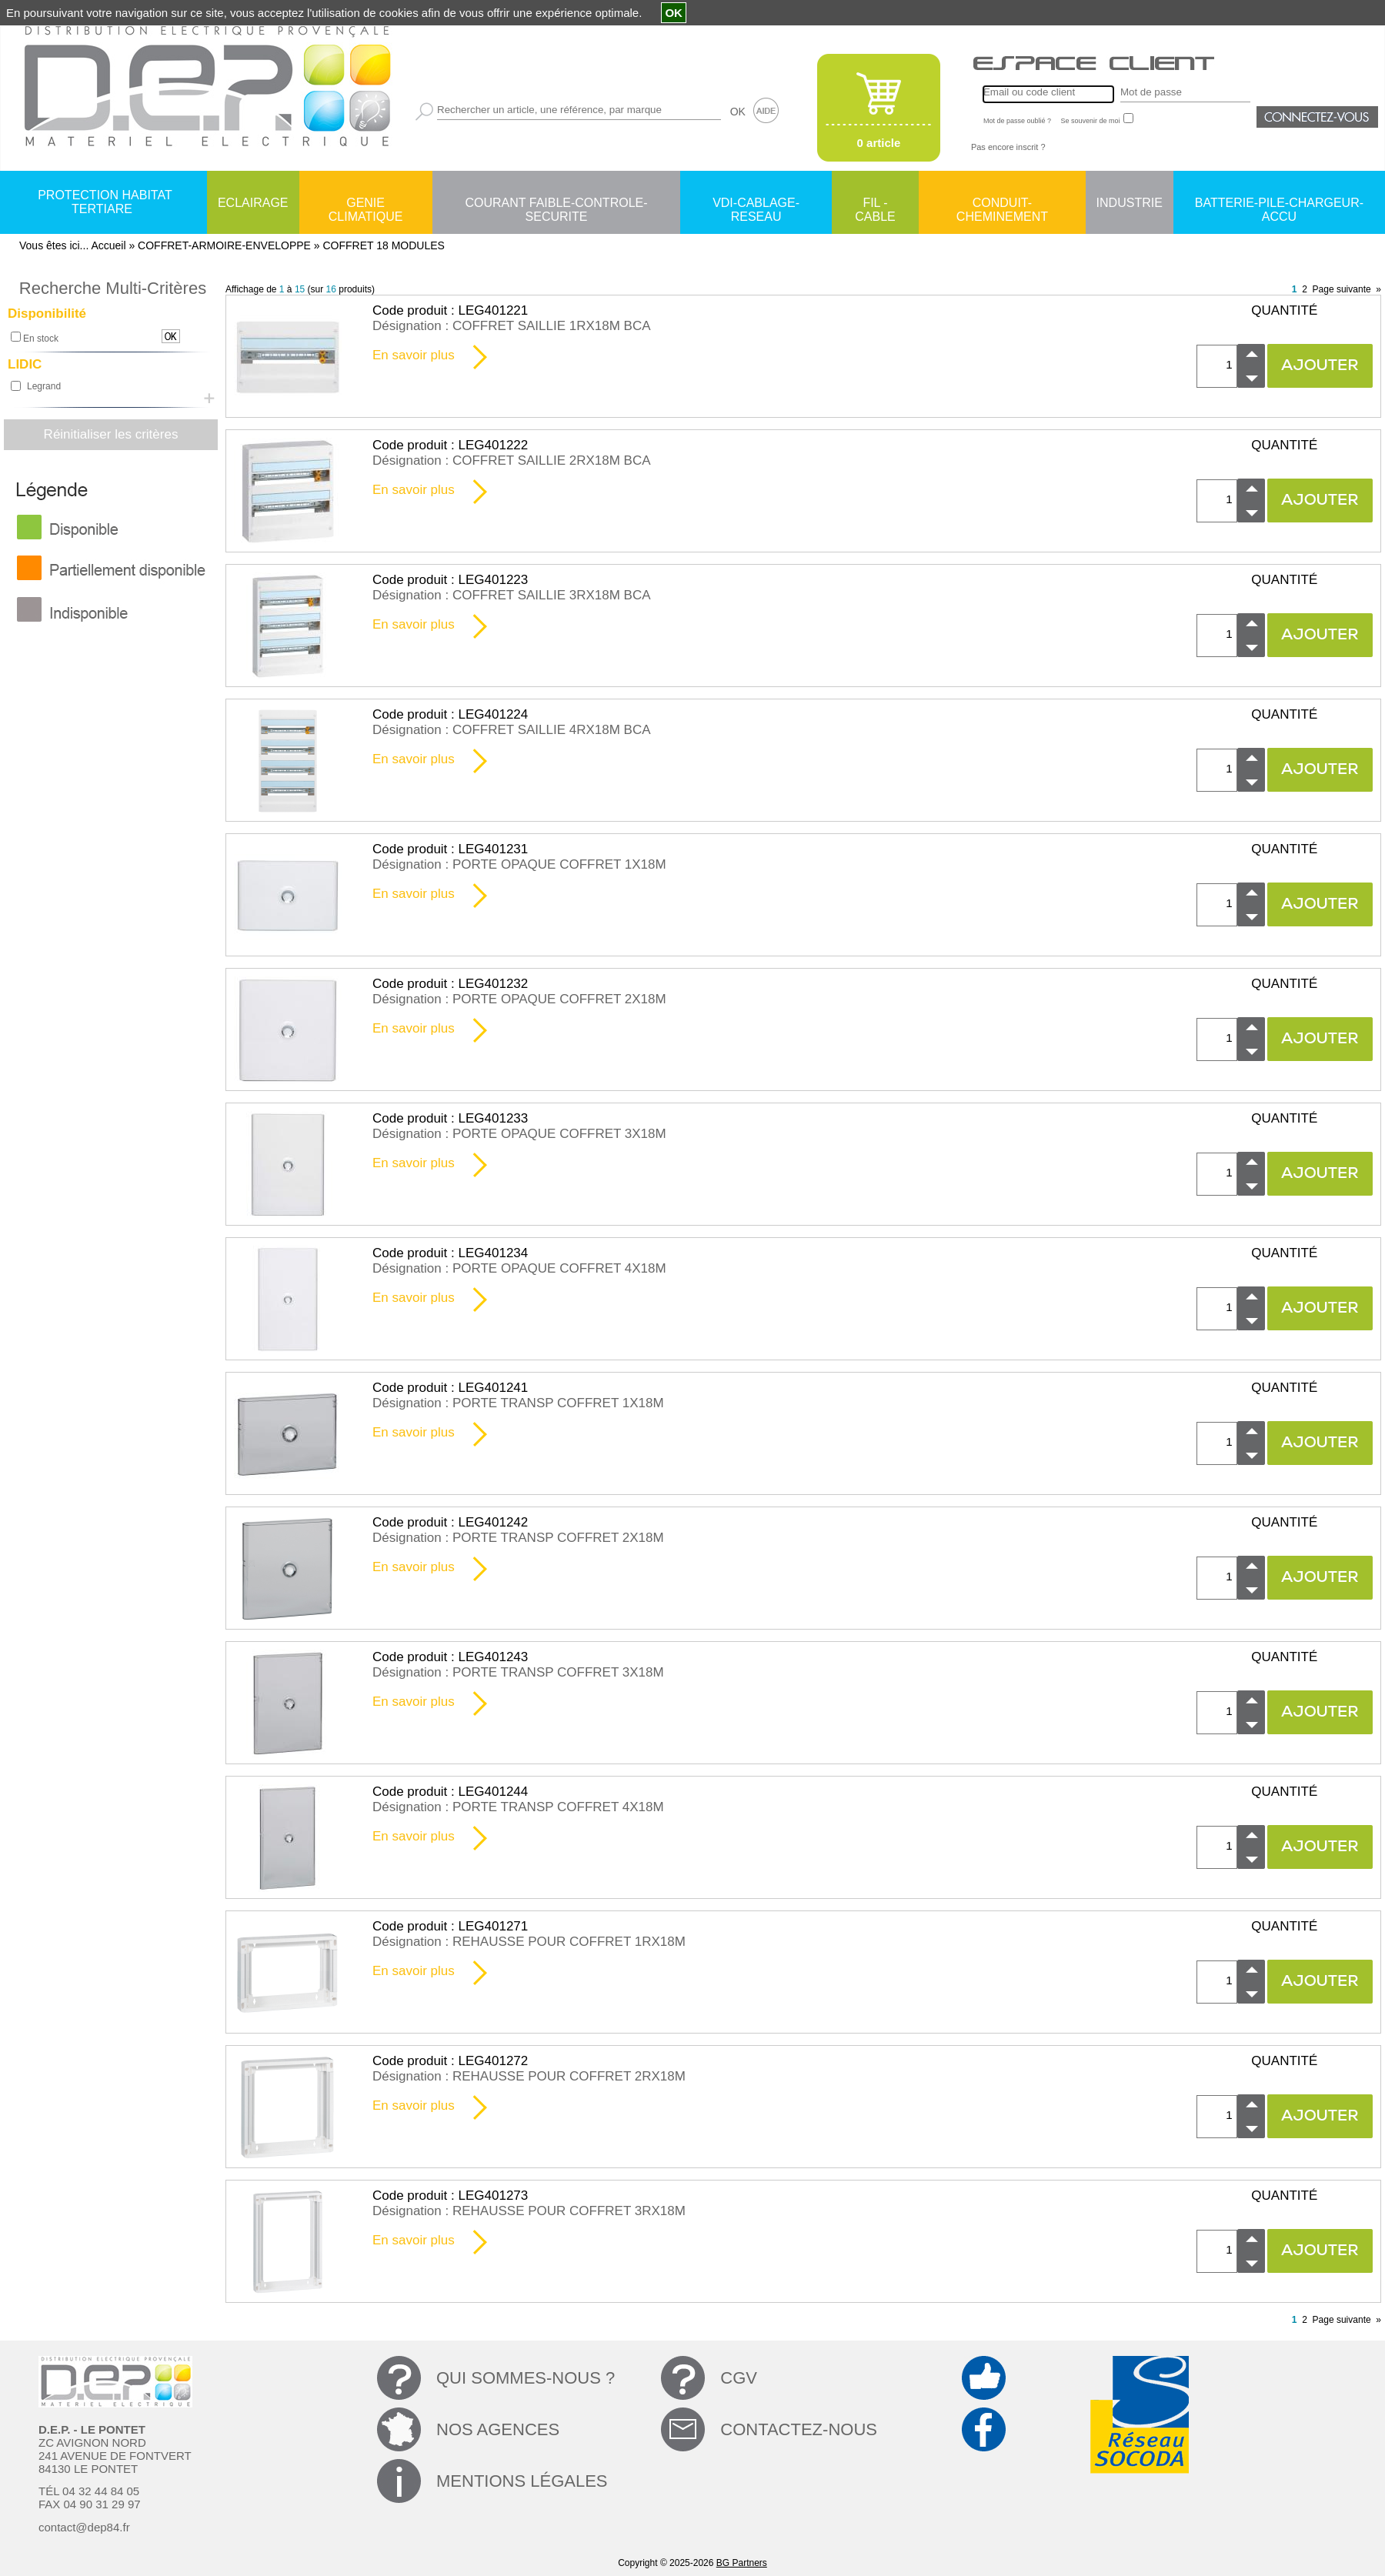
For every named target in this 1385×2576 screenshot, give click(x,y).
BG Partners (741, 2563)
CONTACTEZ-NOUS (798, 2429)
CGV (738, 2377)
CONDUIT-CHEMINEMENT (1002, 204)
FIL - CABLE (875, 204)
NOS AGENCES (497, 2429)
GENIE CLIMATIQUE (366, 204)
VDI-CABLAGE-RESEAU (756, 204)
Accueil (108, 245)
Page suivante (1342, 289)
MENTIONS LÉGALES (522, 2481)
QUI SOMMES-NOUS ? (525, 2377)
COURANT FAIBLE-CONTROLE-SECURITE (556, 204)
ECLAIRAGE (253, 202)
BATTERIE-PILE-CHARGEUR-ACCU (1279, 204)
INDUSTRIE (1129, 202)
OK (738, 111)
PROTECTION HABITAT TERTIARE (105, 202)
